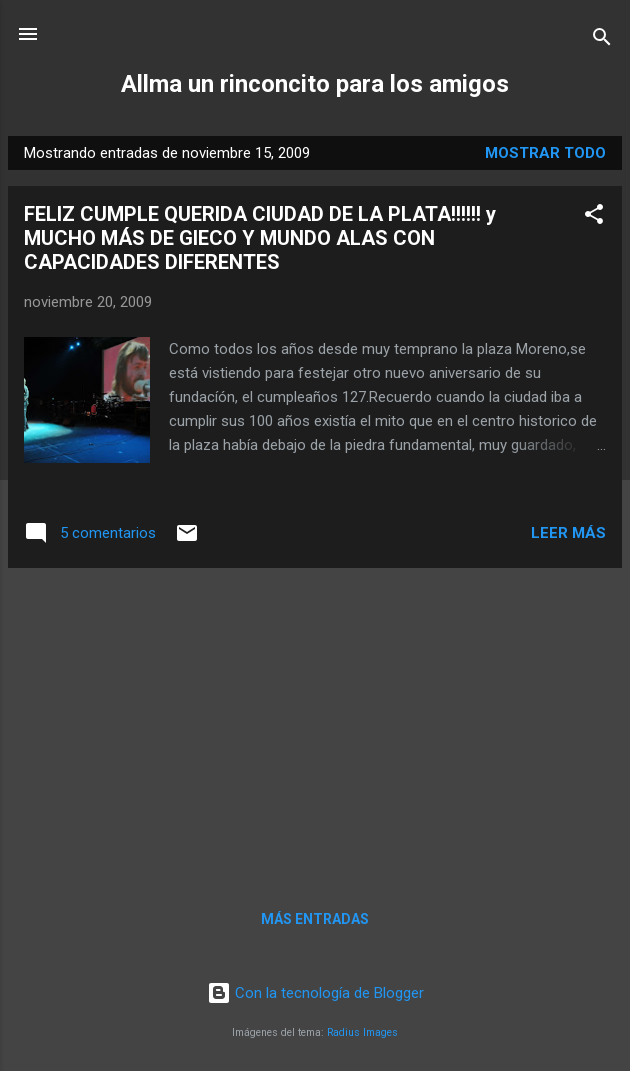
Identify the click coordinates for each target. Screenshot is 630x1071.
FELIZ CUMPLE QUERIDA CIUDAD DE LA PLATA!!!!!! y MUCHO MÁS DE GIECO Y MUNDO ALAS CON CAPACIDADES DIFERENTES (260, 238)
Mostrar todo (545, 153)
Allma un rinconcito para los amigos (315, 84)
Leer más (568, 533)
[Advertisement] (315, 724)
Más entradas (315, 919)
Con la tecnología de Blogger (315, 993)
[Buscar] (602, 40)
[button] (594, 217)
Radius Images (362, 1032)
